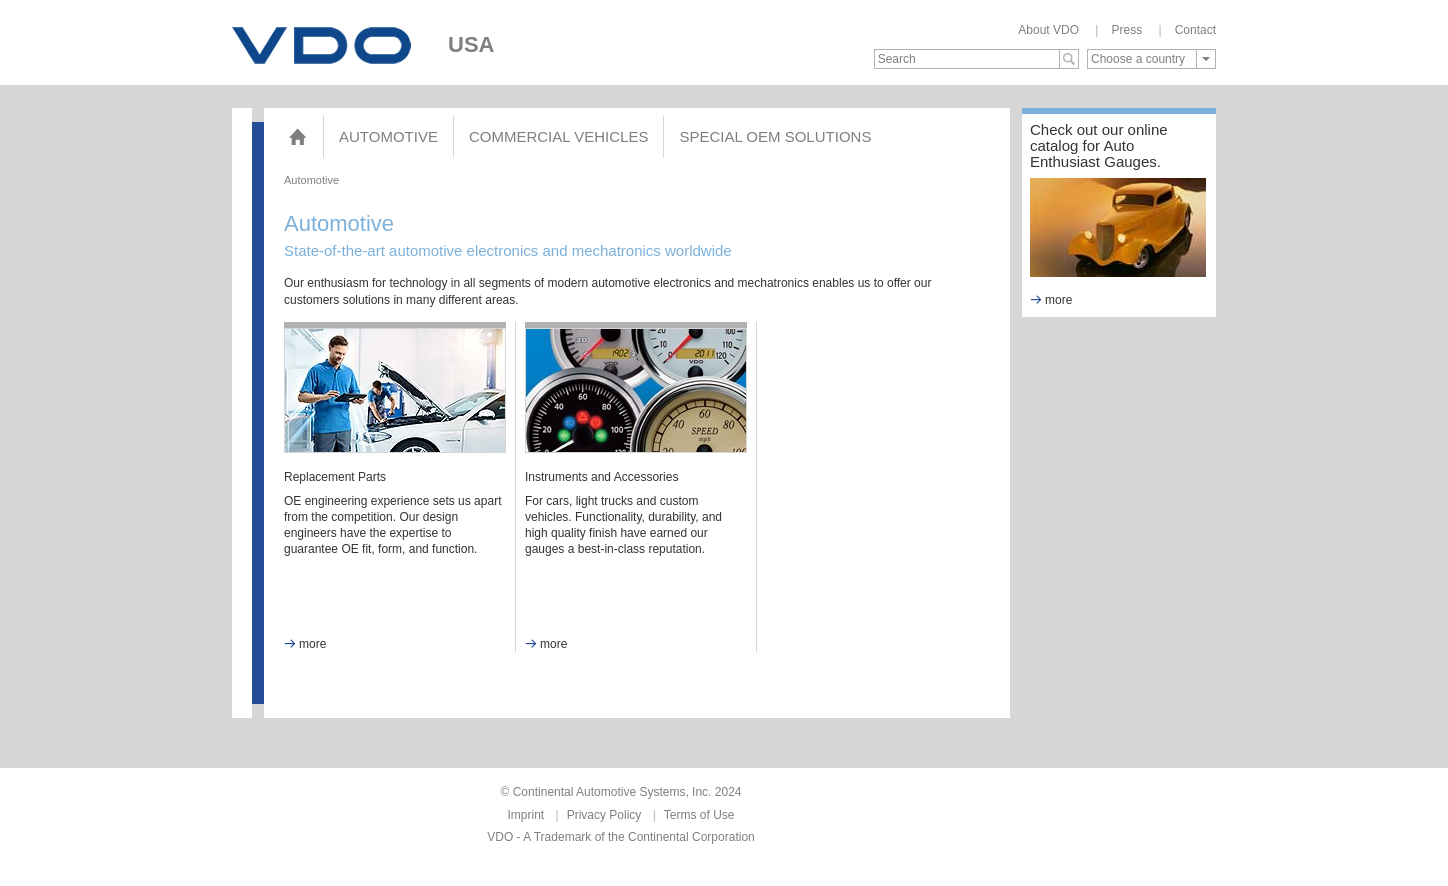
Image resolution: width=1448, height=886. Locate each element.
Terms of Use (699, 815)
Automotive (388, 136)
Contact (1195, 30)
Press (1126, 30)
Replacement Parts (335, 477)
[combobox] (1151, 59)
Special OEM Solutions (775, 136)
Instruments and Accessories (601, 477)
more (305, 644)
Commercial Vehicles (558, 136)
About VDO (1048, 30)
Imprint (526, 815)
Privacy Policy (604, 815)
